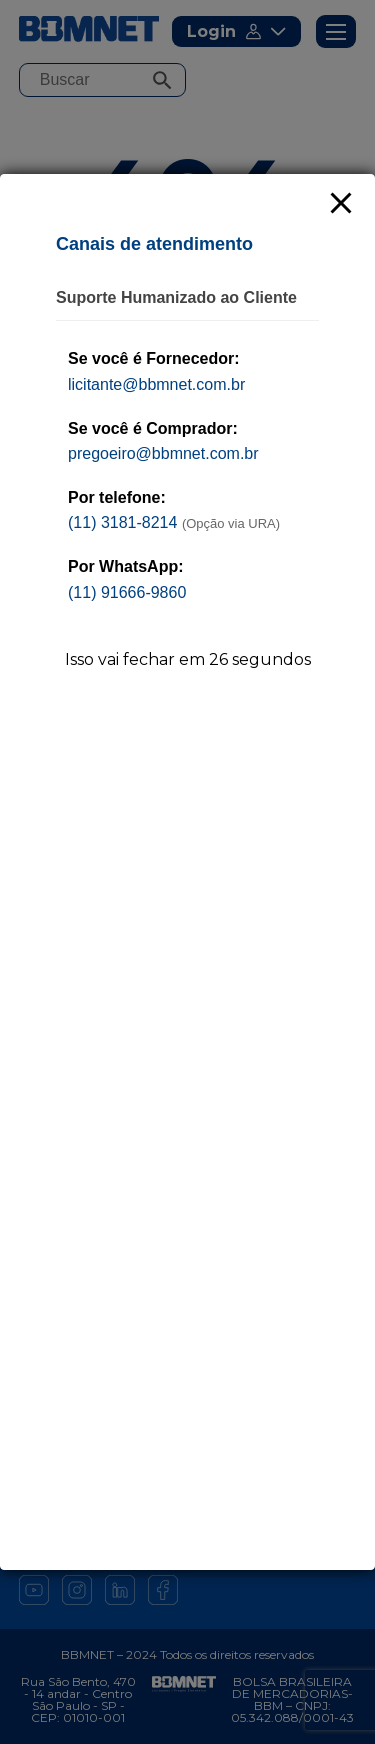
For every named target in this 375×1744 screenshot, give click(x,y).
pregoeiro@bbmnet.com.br (163, 453)
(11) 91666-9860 (127, 592)
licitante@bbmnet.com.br (156, 384)
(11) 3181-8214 (122, 522)
